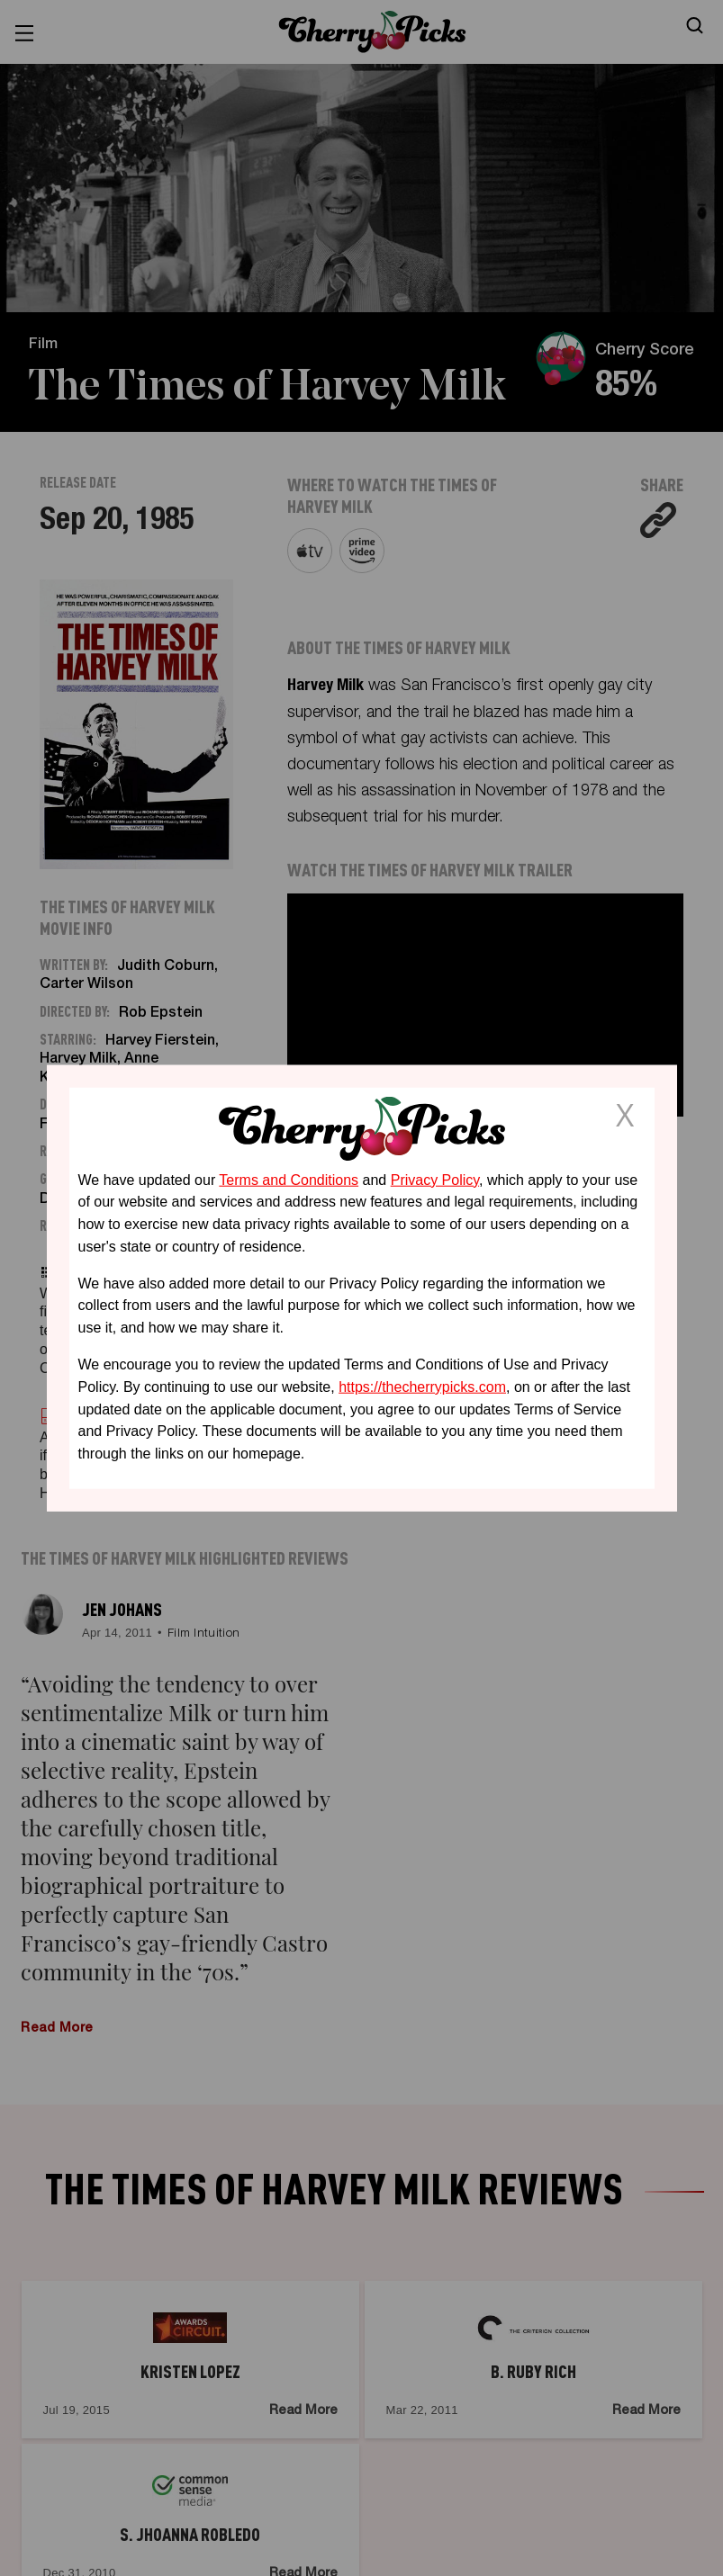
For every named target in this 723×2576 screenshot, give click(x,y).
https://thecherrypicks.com (422, 1387)
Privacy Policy (435, 1179)
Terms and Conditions (288, 1179)
